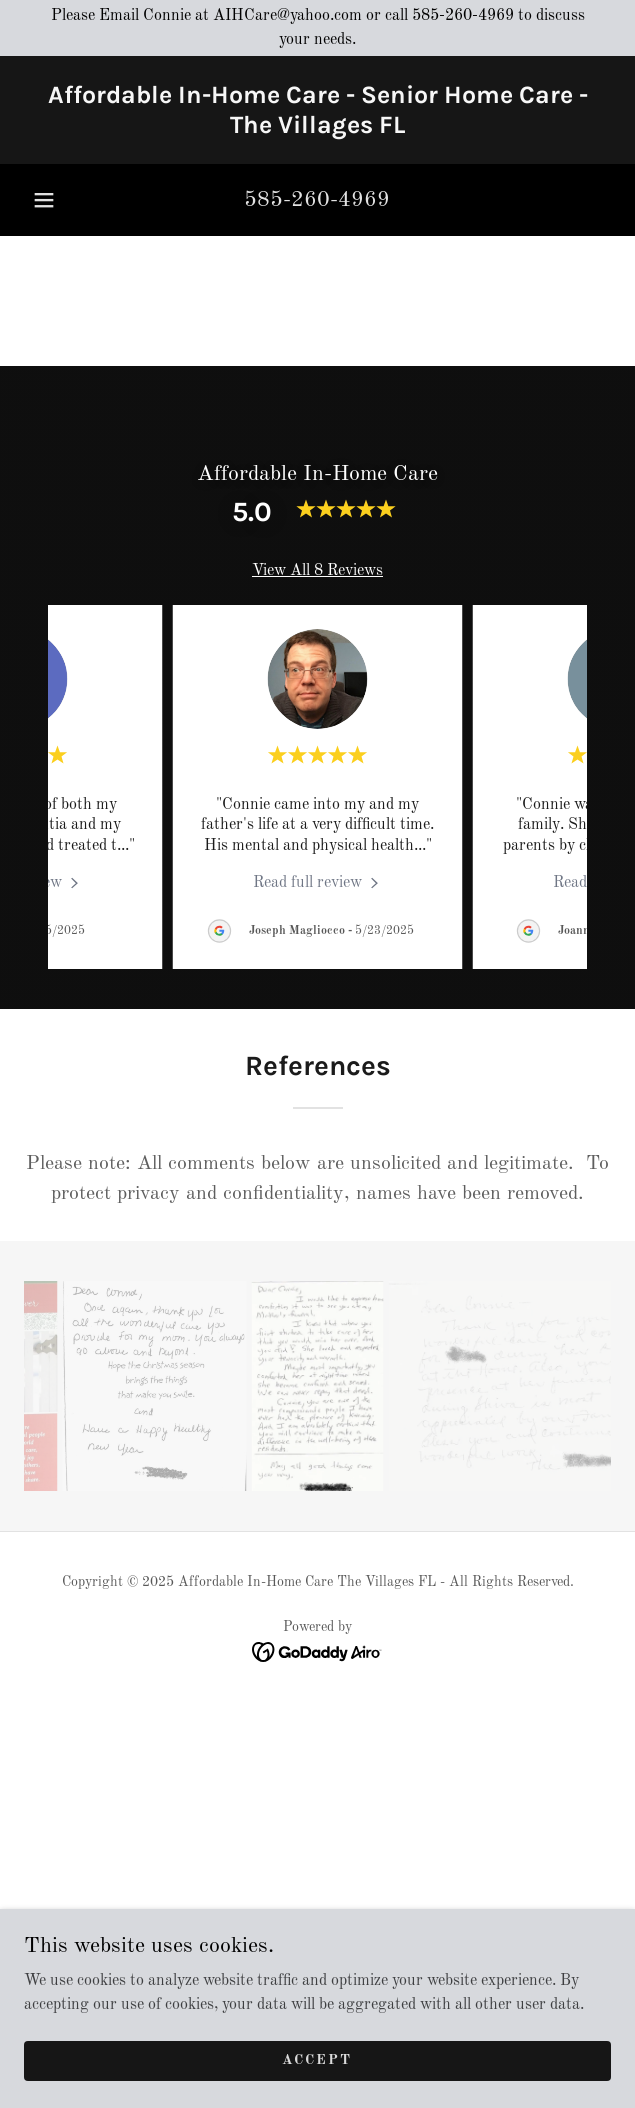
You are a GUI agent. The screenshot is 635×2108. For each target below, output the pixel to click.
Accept (317, 2060)
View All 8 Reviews (317, 571)
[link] (317, 110)
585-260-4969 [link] (317, 200)
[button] (44, 200)
